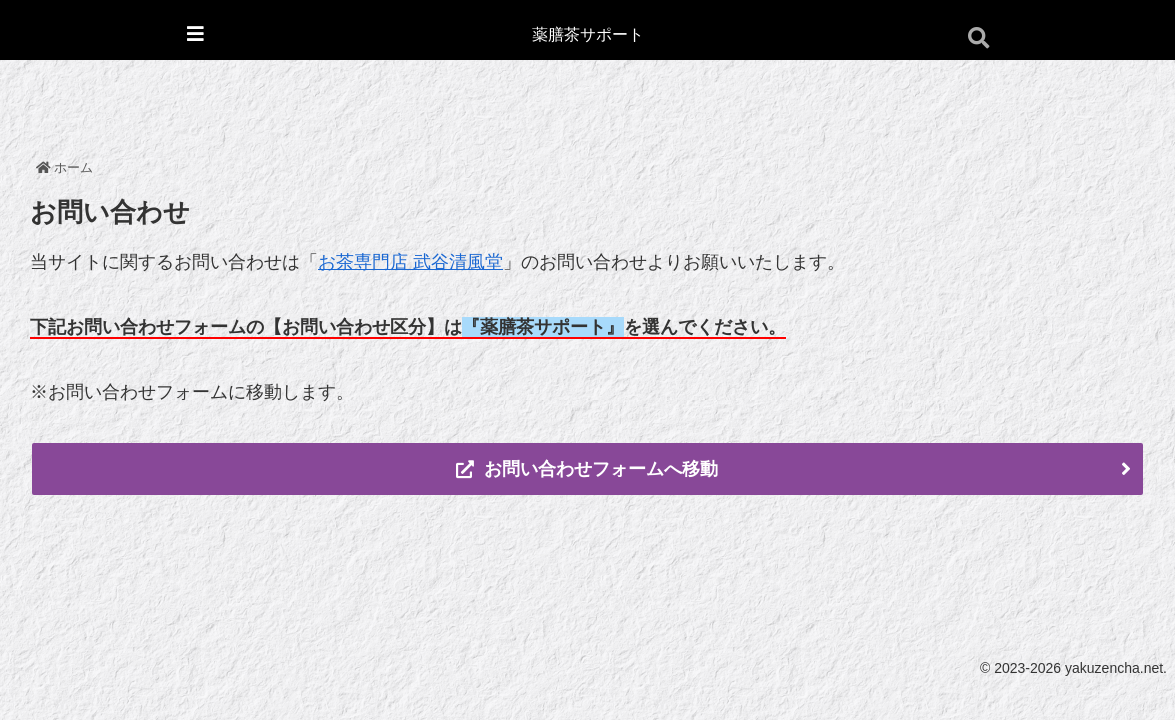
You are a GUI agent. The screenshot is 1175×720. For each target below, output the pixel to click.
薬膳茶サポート (588, 34)
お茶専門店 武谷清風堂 (410, 262)
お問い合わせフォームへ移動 (587, 469)
